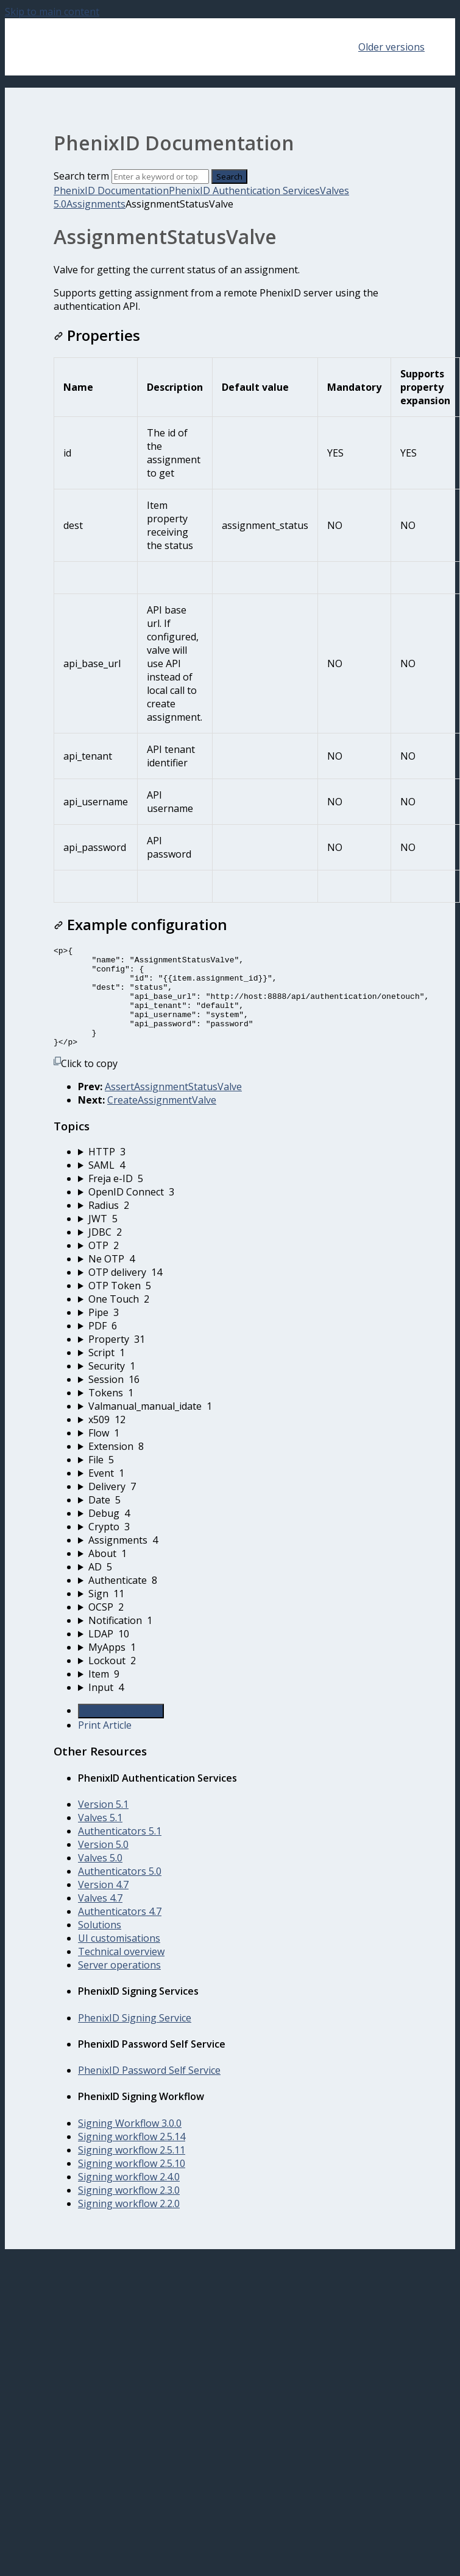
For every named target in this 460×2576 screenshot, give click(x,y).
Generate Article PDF (121, 1731)
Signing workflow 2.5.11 (131, 2170)
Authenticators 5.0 (119, 1891)
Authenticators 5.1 (119, 1851)
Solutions (99, 1944)
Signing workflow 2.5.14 (131, 2156)
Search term (81, 176)
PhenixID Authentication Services (244, 190)
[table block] (230, 630)
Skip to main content (52, 11)
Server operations (119, 1985)
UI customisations (119, 1958)
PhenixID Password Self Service (149, 2090)
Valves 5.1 (100, 1837)
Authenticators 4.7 (119, 1931)
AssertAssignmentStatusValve (173, 1106)
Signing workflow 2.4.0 (129, 2196)
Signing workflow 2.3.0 (129, 2210)
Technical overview (121, 1971)
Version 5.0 (103, 1864)
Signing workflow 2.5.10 (131, 2183)
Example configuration (140, 924)
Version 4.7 (103, 1904)
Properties (97, 335)
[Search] (160, 176)
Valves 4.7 (100, 1918)
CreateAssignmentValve (161, 1120)
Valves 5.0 (100, 1878)
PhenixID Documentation (111, 190)
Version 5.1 (103, 1824)
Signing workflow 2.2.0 (129, 2223)
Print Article (105, 1745)
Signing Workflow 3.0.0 (130, 2143)
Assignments (96, 204)
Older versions (391, 47)
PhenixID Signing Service (134, 2038)
